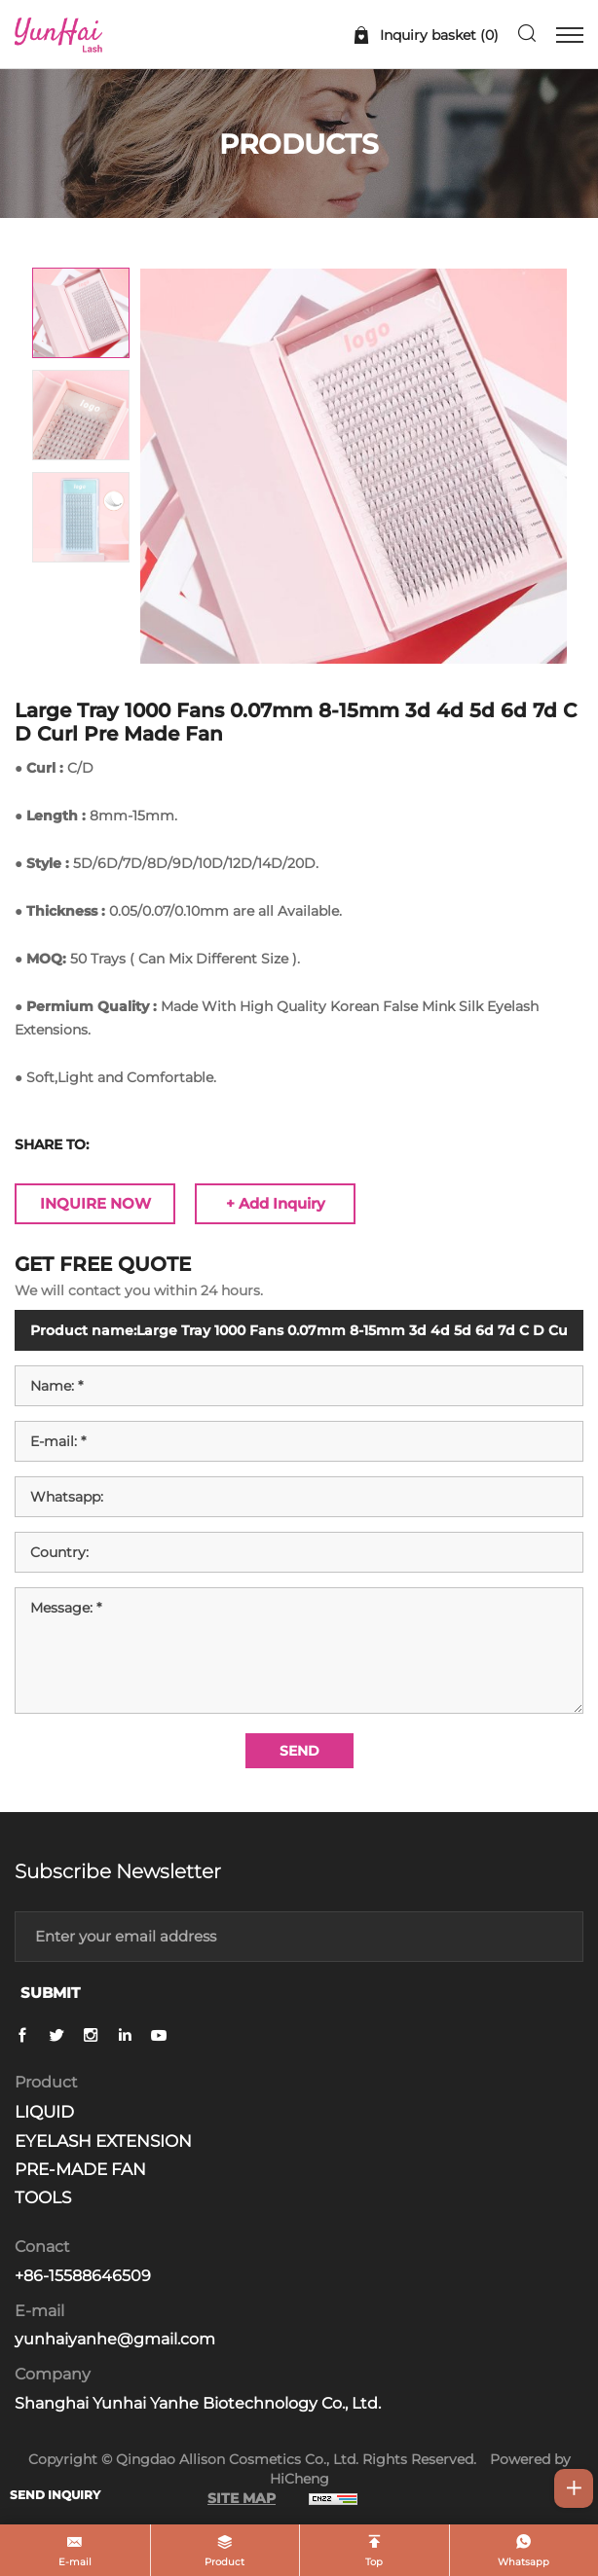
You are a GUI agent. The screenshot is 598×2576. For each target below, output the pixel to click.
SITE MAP (241, 2498)
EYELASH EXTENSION (103, 2141)
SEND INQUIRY (55, 2494)
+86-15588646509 (83, 2276)
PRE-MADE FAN (80, 2169)
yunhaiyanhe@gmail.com (115, 2339)
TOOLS (43, 2197)
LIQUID (44, 2112)
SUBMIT (50, 1992)
